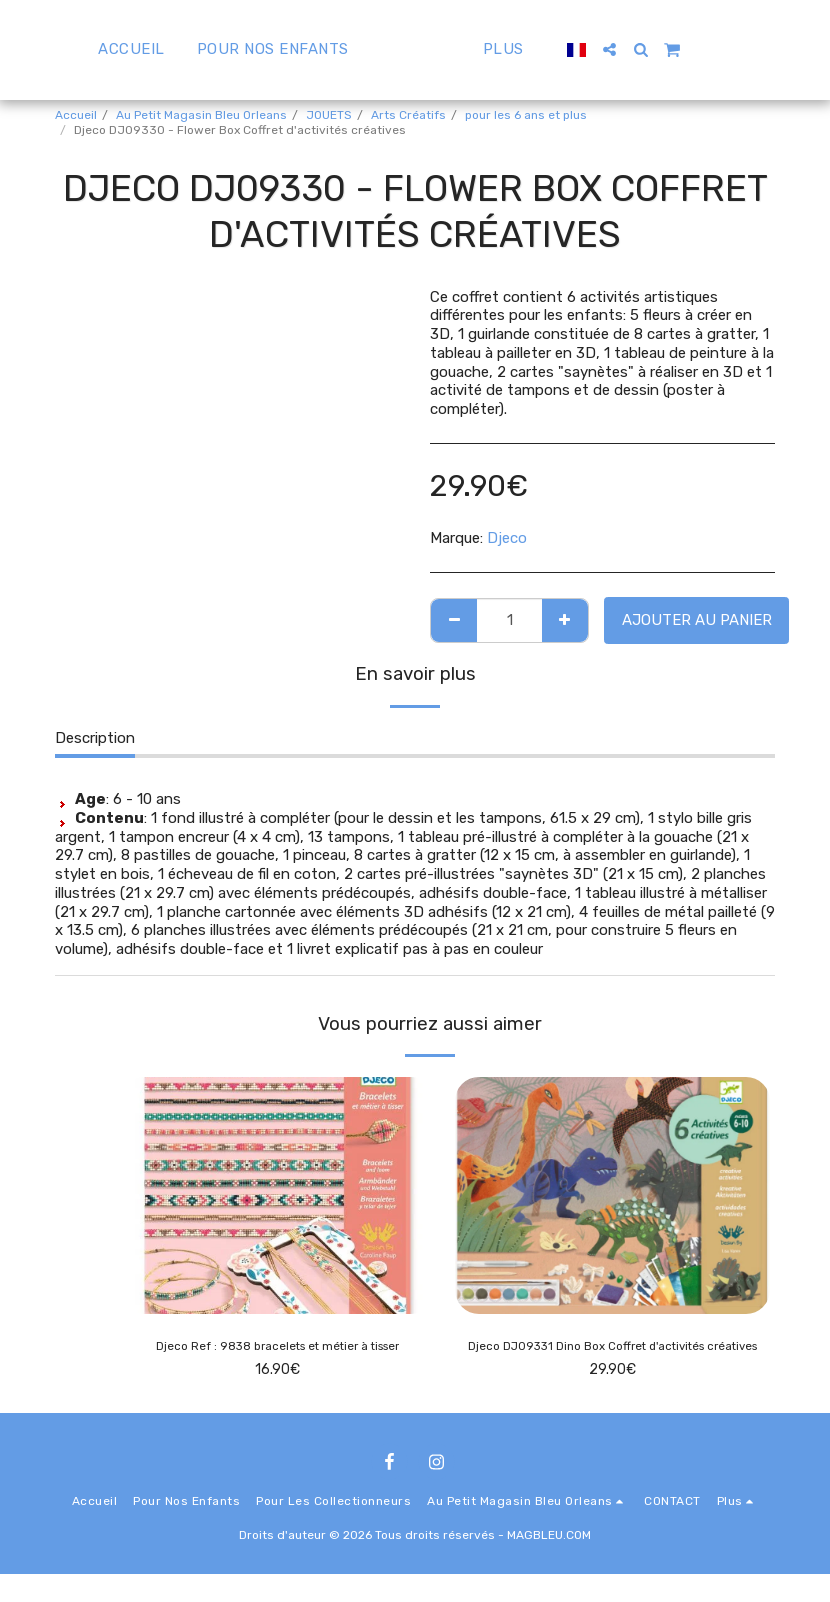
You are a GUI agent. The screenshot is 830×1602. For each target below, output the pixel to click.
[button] (657, 49)
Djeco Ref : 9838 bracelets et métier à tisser (278, 1349)
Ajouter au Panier (697, 620)
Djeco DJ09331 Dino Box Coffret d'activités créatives (613, 1360)
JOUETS (329, 115)
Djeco (507, 538)
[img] (277, 1195)
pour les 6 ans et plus (526, 115)
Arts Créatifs (408, 115)
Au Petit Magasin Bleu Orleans (201, 115)
